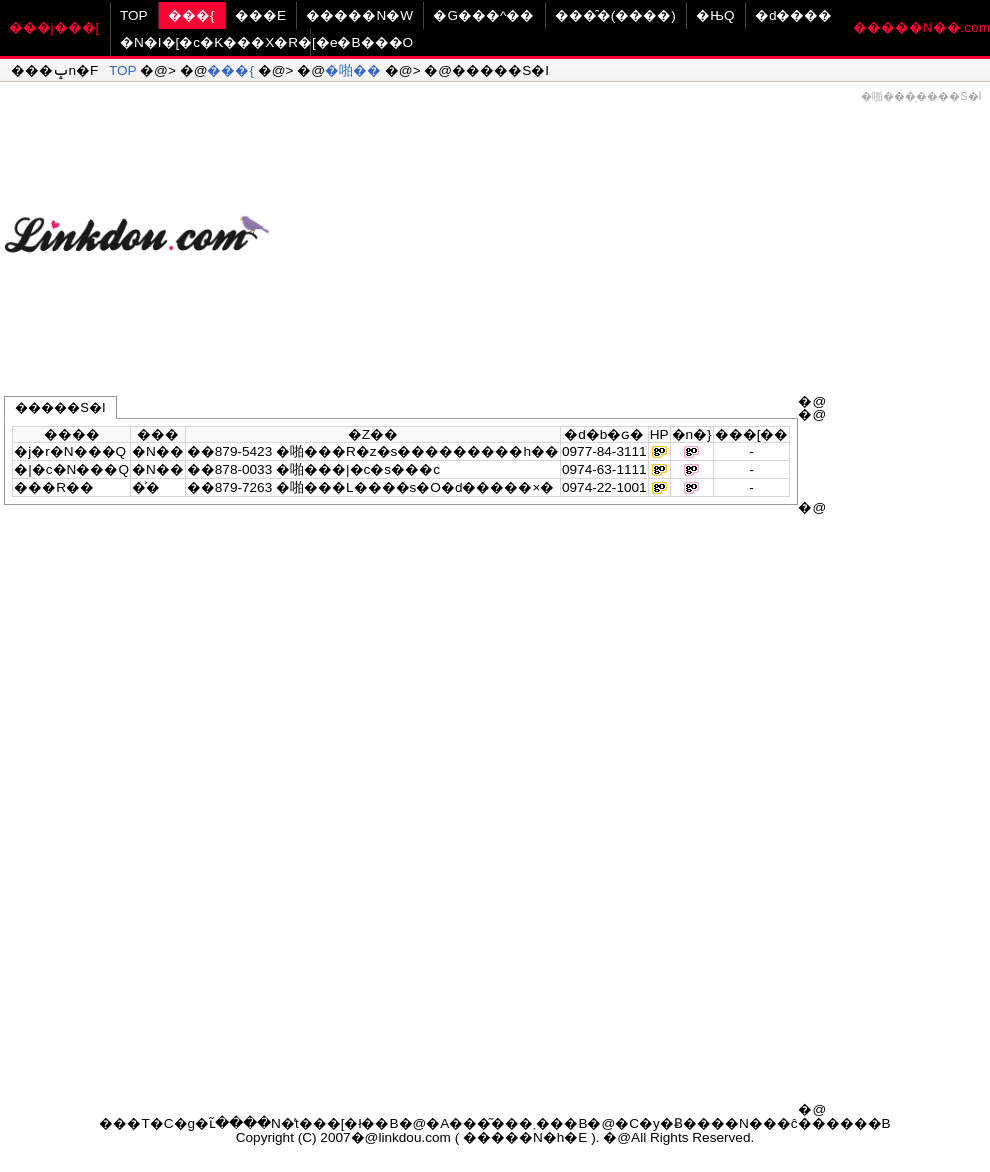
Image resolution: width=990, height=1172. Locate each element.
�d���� (794, 15)
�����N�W (359, 15)
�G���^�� (483, 15)
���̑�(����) (615, 15)
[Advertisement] (629, 226)
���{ (191, 15)
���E (260, 15)
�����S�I (60, 407)
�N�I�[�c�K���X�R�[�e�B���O (266, 42)
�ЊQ (715, 15)
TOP (134, 15)
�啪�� (353, 70)
